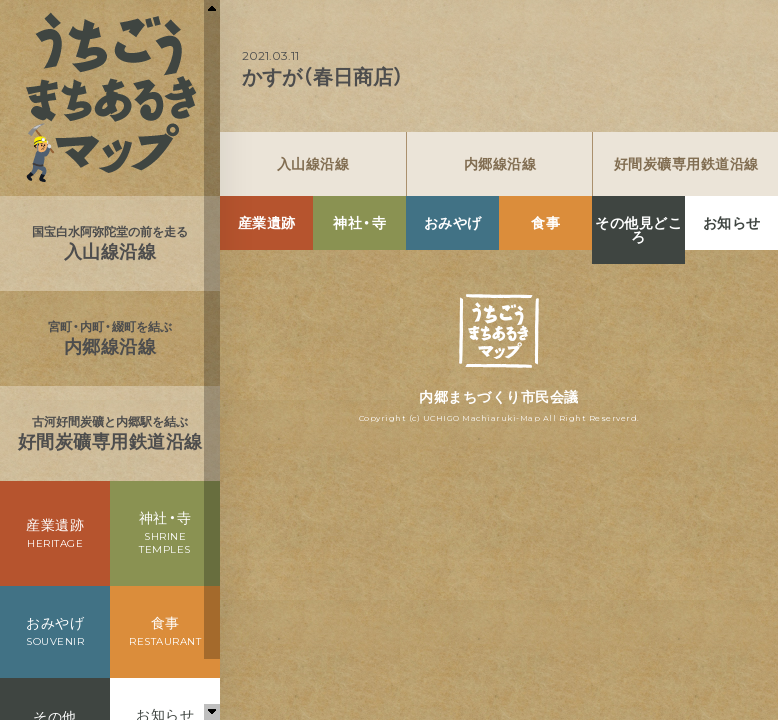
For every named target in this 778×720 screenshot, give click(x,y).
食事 (545, 223)
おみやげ (453, 223)
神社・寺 (359, 223)
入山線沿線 (313, 164)
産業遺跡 (267, 223)
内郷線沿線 (500, 164)
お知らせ (732, 223)
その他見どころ (638, 230)
